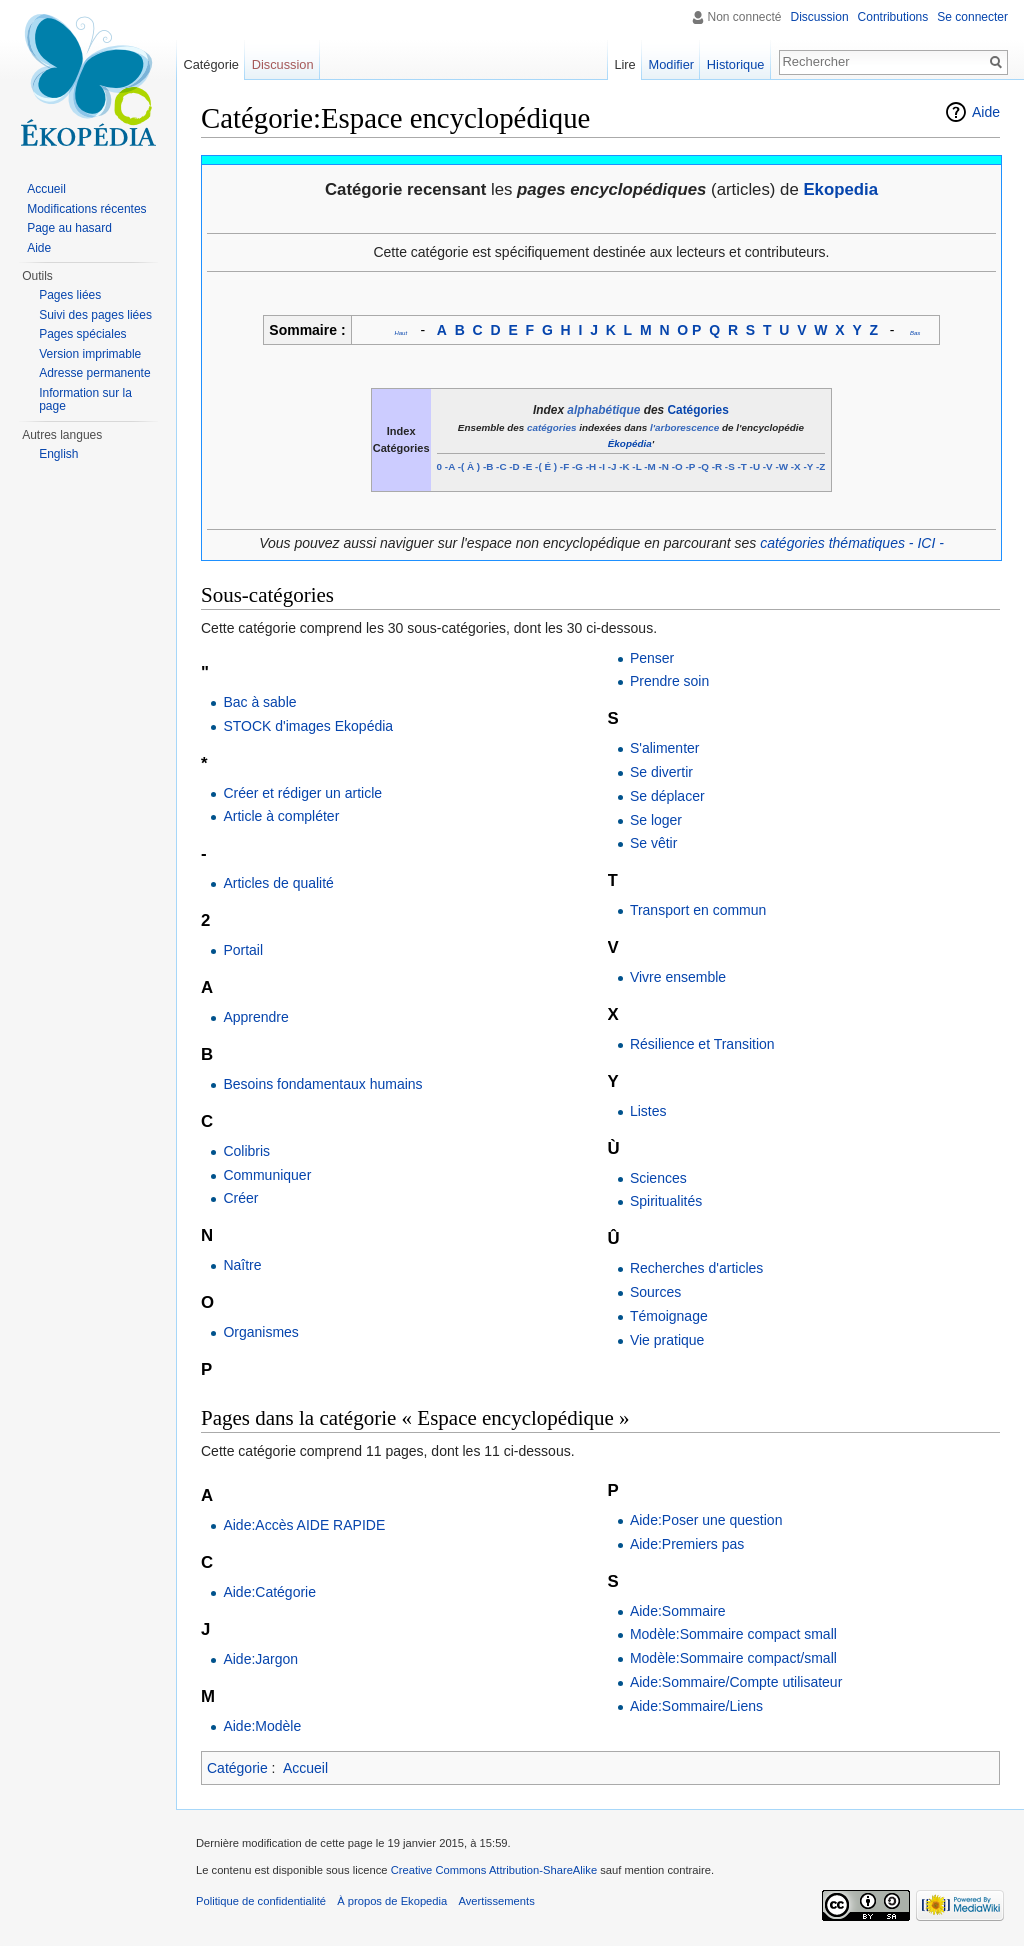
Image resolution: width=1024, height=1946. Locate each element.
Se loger (656, 820)
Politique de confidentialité (261, 1901)
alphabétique (603, 410)
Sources (655, 1292)
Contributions (893, 17)
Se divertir (661, 772)
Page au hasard (69, 228)
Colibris (246, 1151)
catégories (551, 427)
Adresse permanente (94, 373)
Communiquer (267, 1175)
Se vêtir (653, 843)
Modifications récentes (86, 209)
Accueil (305, 1768)
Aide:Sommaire (678, 1611)
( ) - (473, 466)
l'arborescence (684, 427)
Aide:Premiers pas (687, 1544)
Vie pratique (667, 1340)
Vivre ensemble (678, 977)
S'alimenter (665, 748)
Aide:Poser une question (706, 1520)
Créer (240, 1198)
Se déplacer (667, 796)
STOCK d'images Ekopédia (308, 726)
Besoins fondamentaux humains (322, 1084)
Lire (624, 64)
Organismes (260, 1332)
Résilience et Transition (702, 1044)
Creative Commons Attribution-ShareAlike (494, 1870)
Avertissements (496, 1901)
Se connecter (972, 17)
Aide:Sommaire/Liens (696, 1706)
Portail (243, 950)
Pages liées (70, 295)
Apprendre (255, 1017)
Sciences (658, 1178)
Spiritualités (666, 1201)
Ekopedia (840, 189)
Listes (648, 1111)
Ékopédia (630, 443)
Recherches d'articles (696, 1268)
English (58, 454)
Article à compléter (281, 816)
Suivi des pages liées (95, 315)
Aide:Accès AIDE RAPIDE (304, 1525)
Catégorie (237, 1768)
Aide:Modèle (262, 1726)
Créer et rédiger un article (302, 793)
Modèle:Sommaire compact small (733, 1634)
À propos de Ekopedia (392, 1901)
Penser (652, 658)
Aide (986, 112)
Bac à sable (259, 702)
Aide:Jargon (260, 1659)
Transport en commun (698, 910)
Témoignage (669, 1316)
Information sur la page (85, 400)
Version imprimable (90, 354)
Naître (242, 1265)
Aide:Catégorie (269, 1592)
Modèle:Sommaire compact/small (733, 1658)
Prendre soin (669, 681)
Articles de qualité (278, 883)
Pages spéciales (82, 334)
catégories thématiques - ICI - (852, 543)
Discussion (820, 17)
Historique (736, 64)
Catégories (698, 410)
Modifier (672, 64)
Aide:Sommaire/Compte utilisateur (736, 1682)
